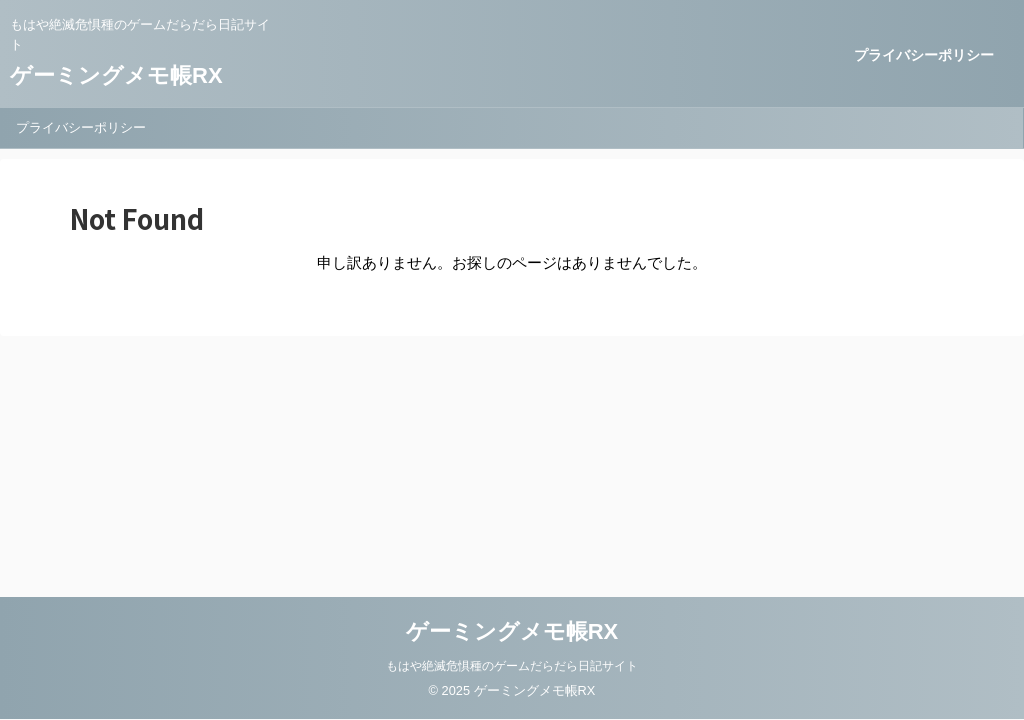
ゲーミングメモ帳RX (116, 75)
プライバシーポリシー (924, 55)
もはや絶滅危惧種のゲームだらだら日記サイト (512, 666)
